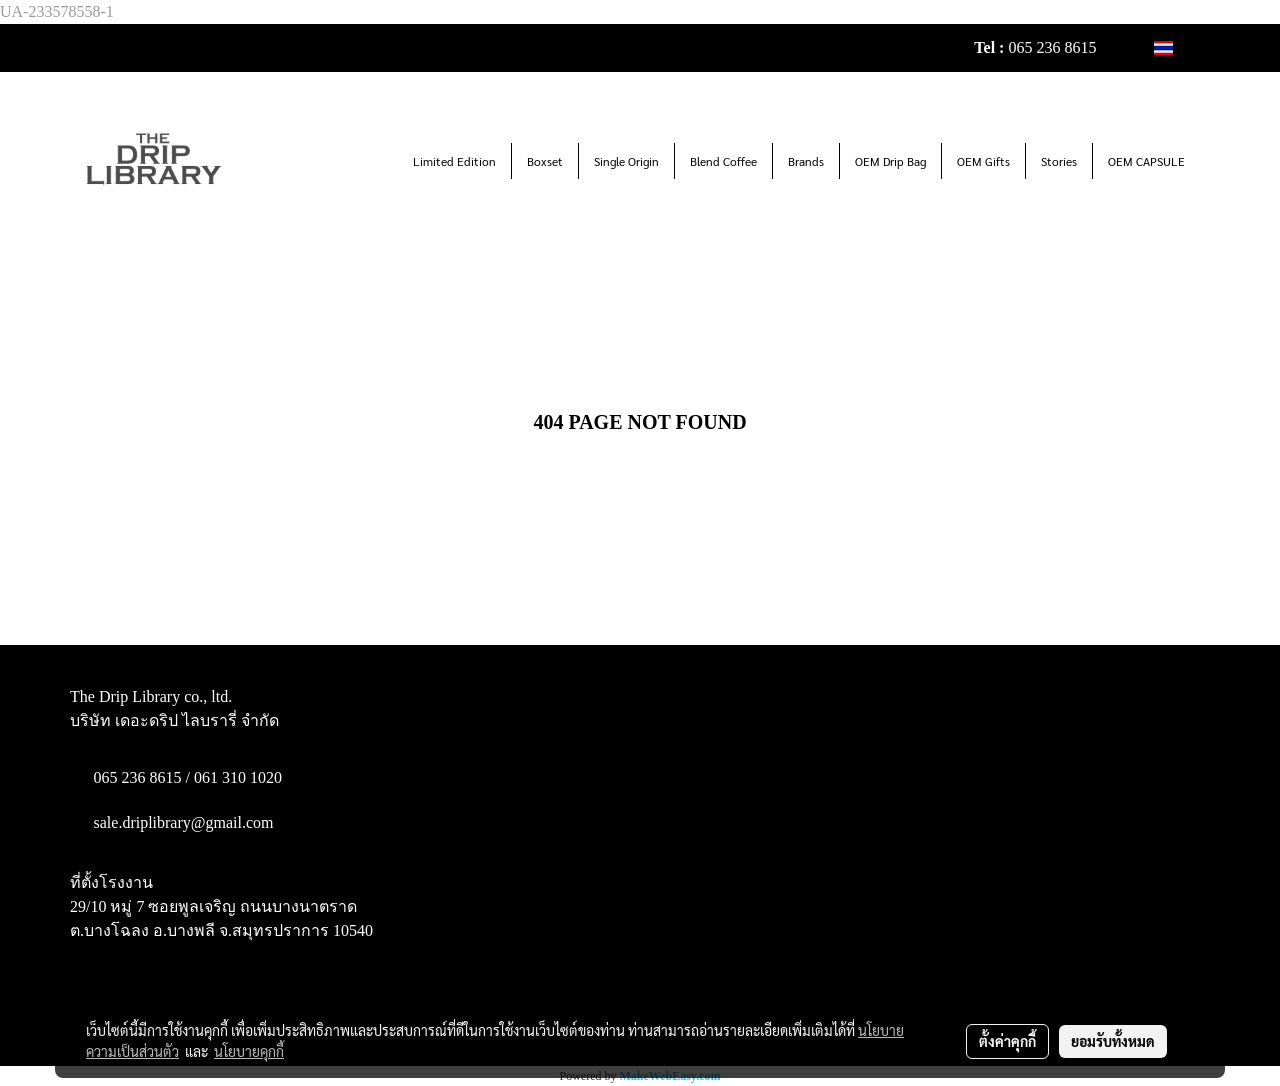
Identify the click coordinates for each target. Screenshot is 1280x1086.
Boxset (545, 161)
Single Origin (626, 161)
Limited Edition (454, 161)
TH (1174, 47)
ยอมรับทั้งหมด (1113, 1041)
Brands (806, 161)
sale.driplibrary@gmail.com (184, 822)
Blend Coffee (723, 161)
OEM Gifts (983, 161)
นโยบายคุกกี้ (249, 1051)
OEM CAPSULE (1146, 161)
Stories (1059, 161)
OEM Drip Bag (890, 161)
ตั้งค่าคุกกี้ (1007, 1041)
